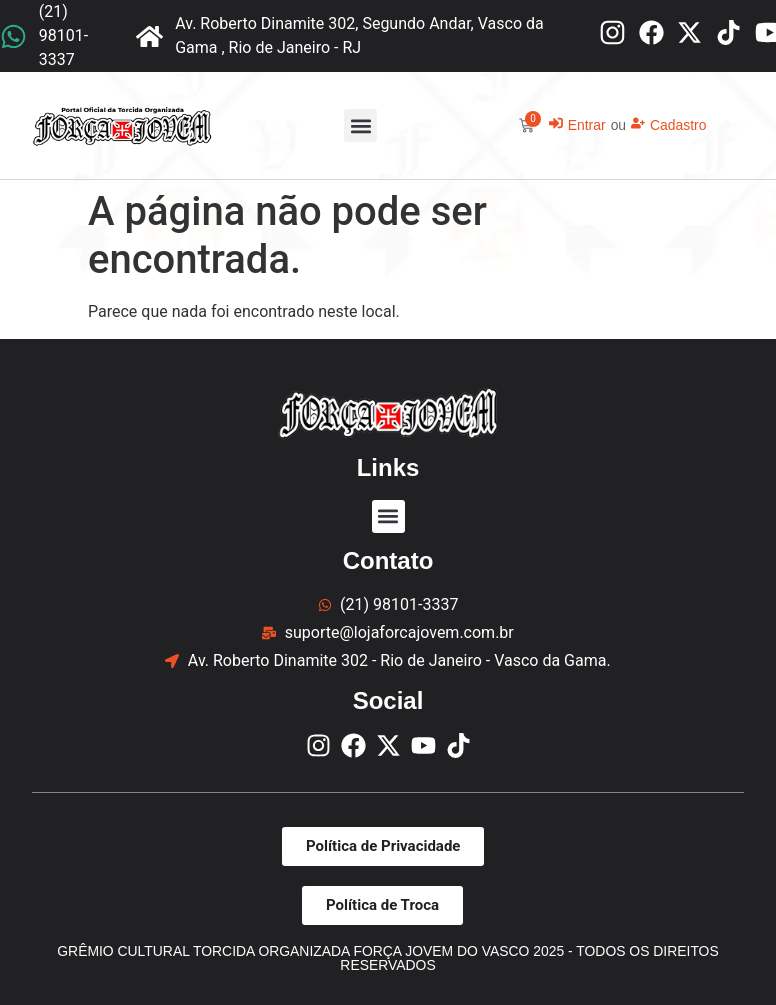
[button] (360, 125)
